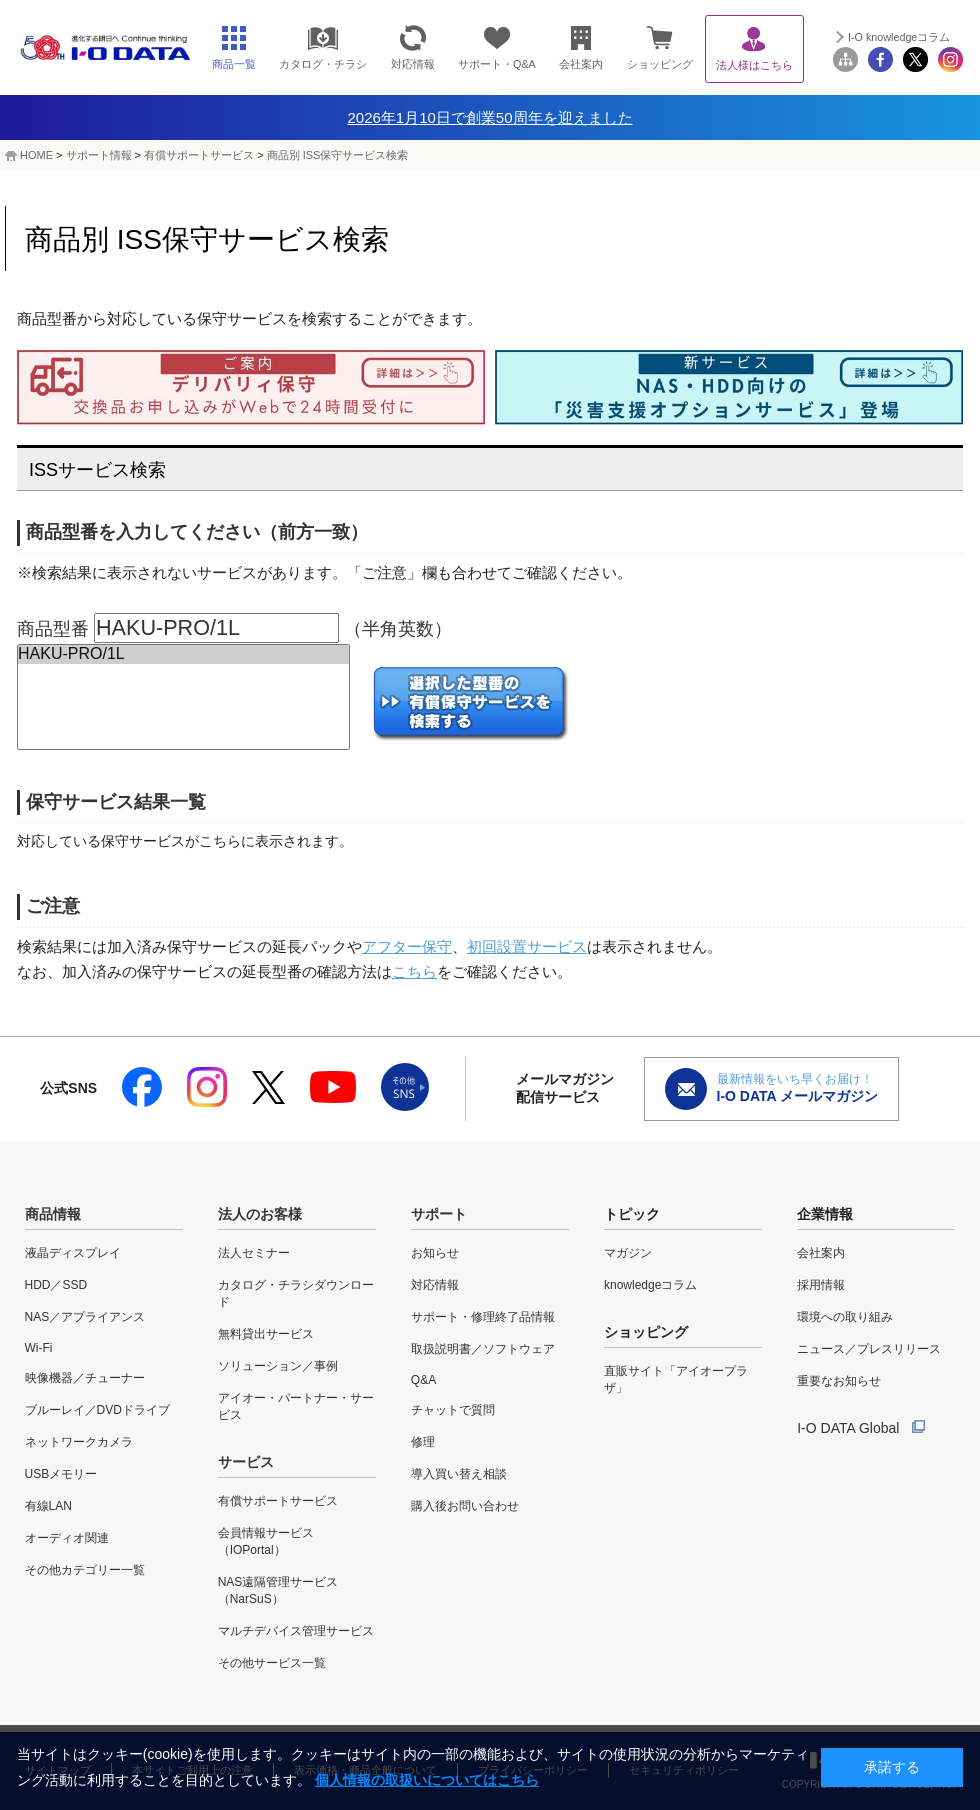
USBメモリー (61, 1474)
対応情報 (435, 1285)
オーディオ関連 (67, 1538)
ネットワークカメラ (79, 1442)
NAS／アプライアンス (85, 1317)
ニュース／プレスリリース (869, 1349)
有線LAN (48, 1506)
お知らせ (435, 1253)
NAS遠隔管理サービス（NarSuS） (278, 1590)
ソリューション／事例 (278, 1366)
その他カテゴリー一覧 (85, 1570)
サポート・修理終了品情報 (483, 1317)
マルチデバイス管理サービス (296, 1631)
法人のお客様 (260, 1214)
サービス (246, 1462)
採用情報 (821, 1285)
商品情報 (53, 1214)
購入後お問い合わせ (465, 1506)
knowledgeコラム (650, 1285)
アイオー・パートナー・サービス (296, 1406)
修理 (423, 1442)
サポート (439, 1214)
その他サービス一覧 (272, 1663)
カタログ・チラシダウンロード (296, 1293)
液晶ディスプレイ (73, 1253)
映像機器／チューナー (85, 1378)
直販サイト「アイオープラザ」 (676, 1379)
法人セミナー (254, 1253)
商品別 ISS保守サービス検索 (338, 155)
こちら (414, 971)
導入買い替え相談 (459, 1474)
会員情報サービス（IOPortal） (266, 1541)
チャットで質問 (453, 1410)
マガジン (628, 1253)
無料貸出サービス (266, 1334)
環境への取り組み (845, 1317)
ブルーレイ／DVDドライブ (97, 1410)
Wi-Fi (39, 1348)
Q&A (423, 1380)
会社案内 (821, 1253)
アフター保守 (407, 946)
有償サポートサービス (199, 155)
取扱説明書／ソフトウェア (483, 1349)
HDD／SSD (56, 1285)
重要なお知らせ (839, 1381)
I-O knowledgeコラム (899, 37)
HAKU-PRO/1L (183, 654)
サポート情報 (99, 155)
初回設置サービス (527, 946)
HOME (36, 155)
